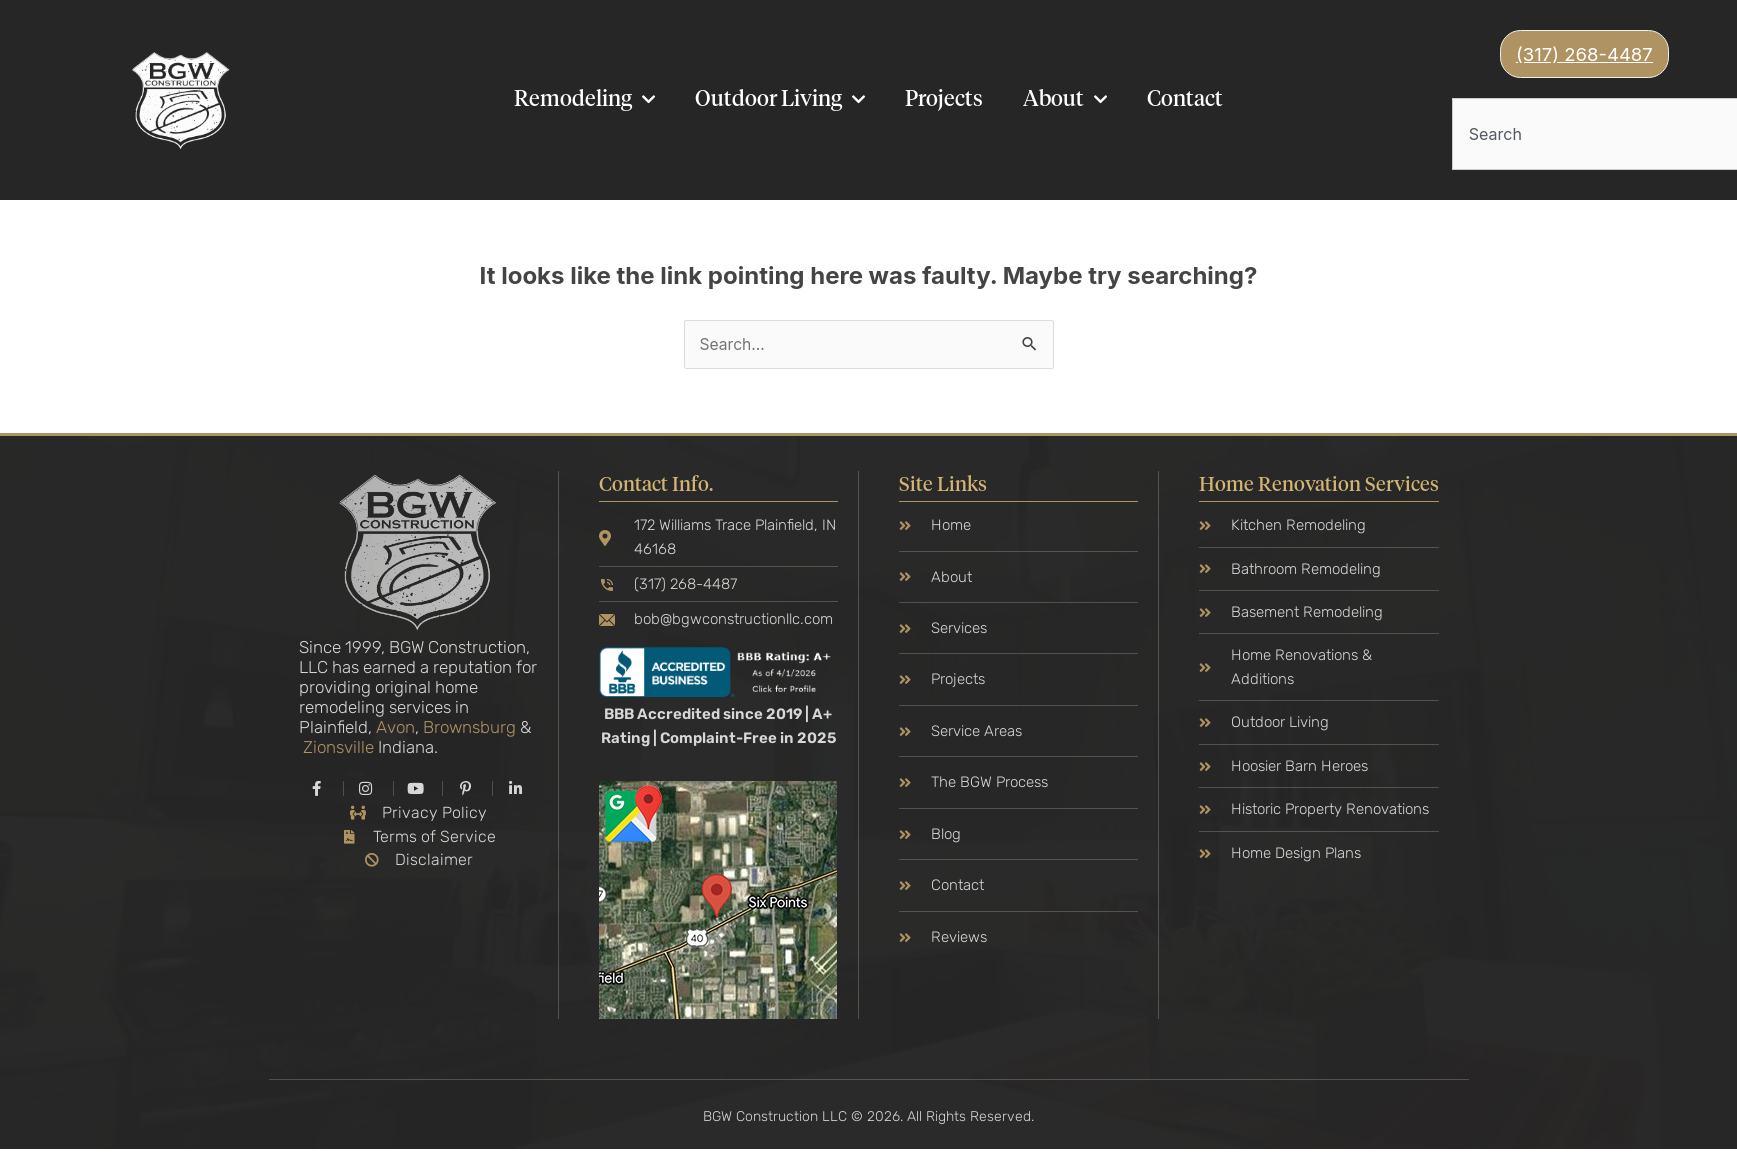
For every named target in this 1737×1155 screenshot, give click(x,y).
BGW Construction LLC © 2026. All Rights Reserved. (868, 1121)
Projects (944, 101)
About (1065, 100)
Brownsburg (469, 730)
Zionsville (338, 750)
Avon (395, 730)
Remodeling (584, 100)
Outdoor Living (780, 100)
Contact (1185, 101)
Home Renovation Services (1319, 488)
